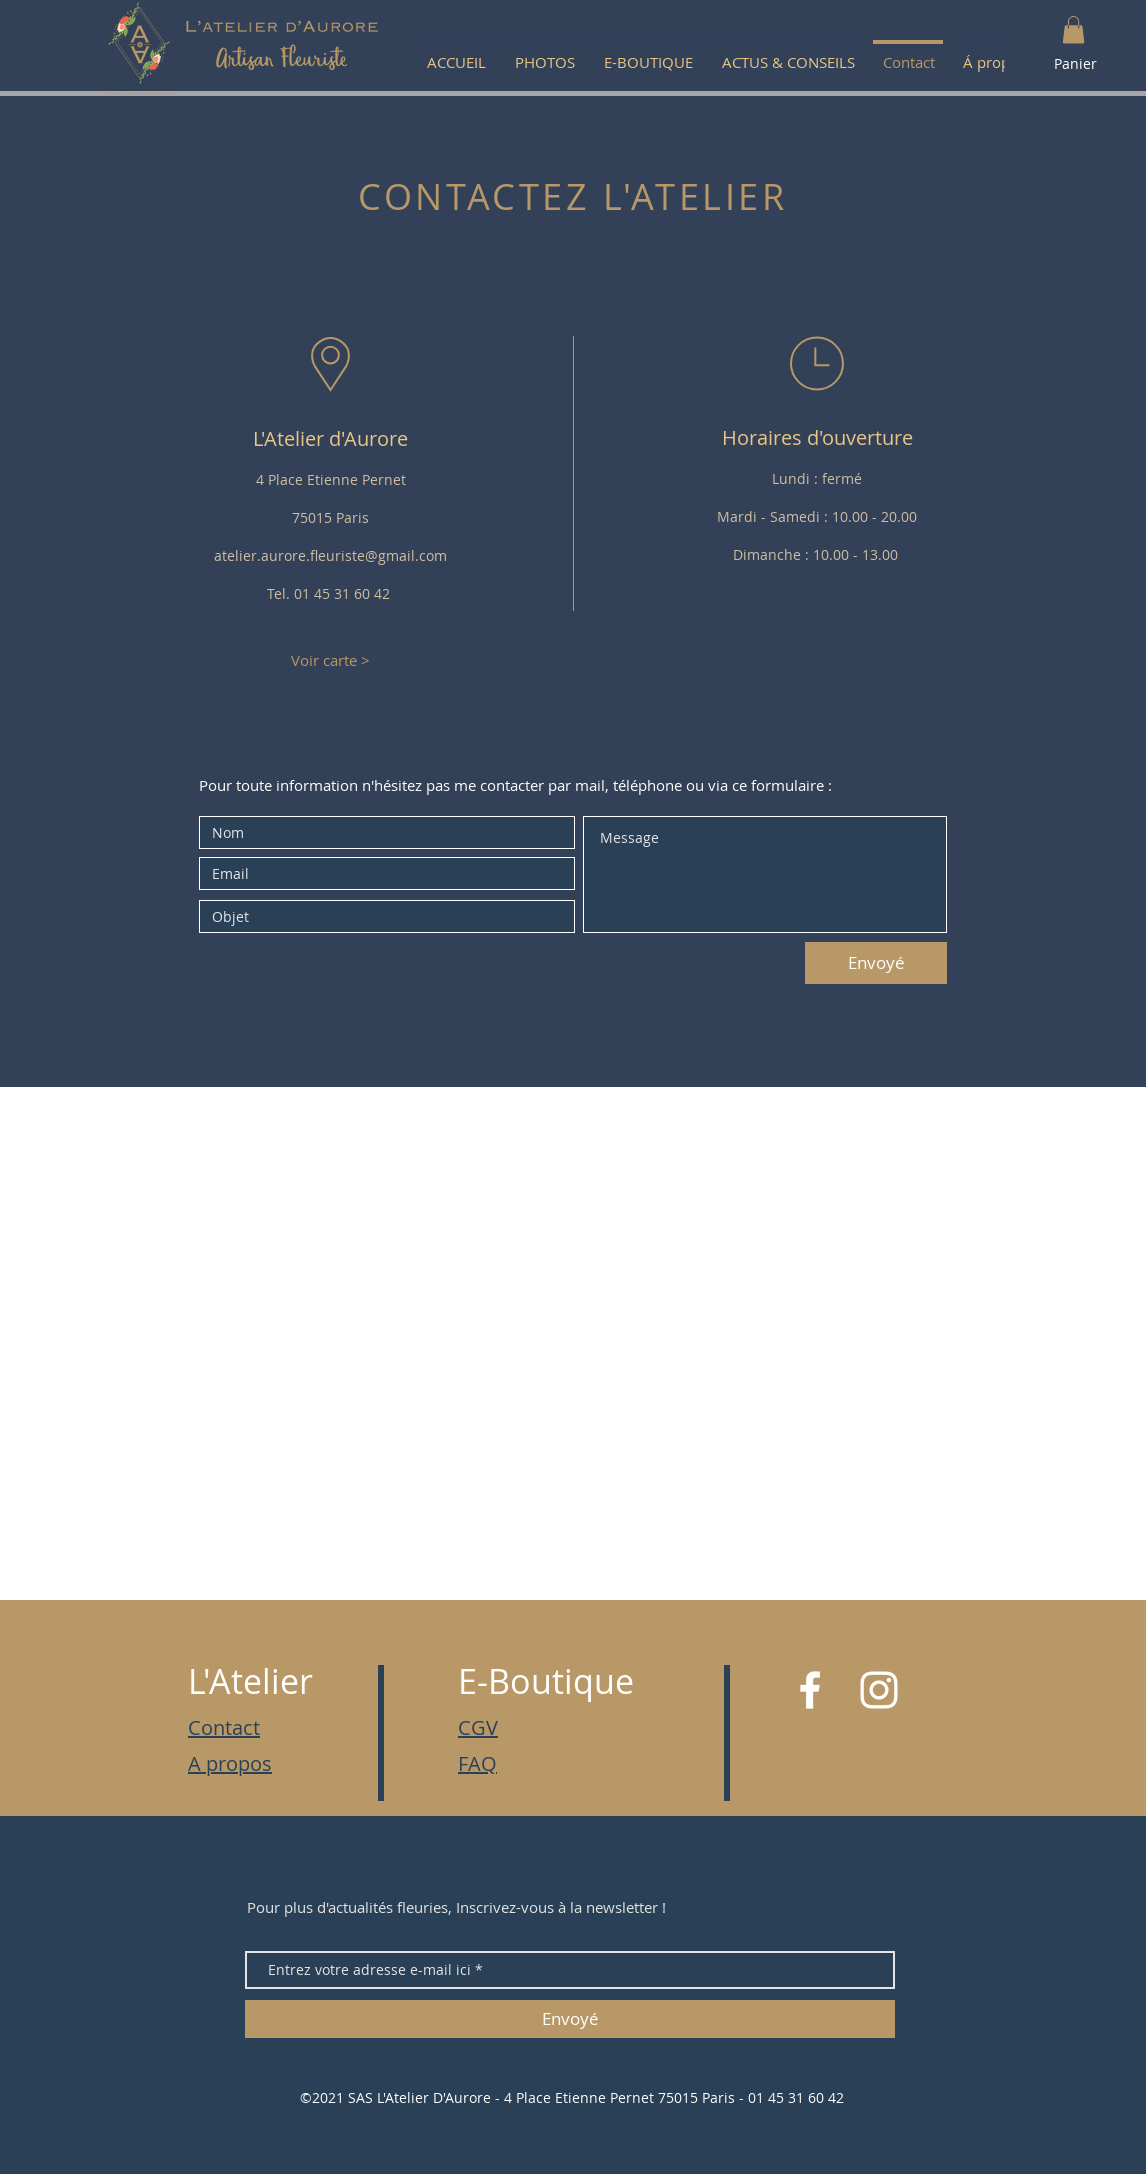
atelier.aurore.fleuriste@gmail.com (330, 555)
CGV (478, 1727)
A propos (230, 1763)
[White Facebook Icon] (810, 1690)
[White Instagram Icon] (879, 1690)
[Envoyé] (876, 963)
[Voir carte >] (330, 660)
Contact (224, 1727)
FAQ (477, 1763)
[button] (1073, 29)
